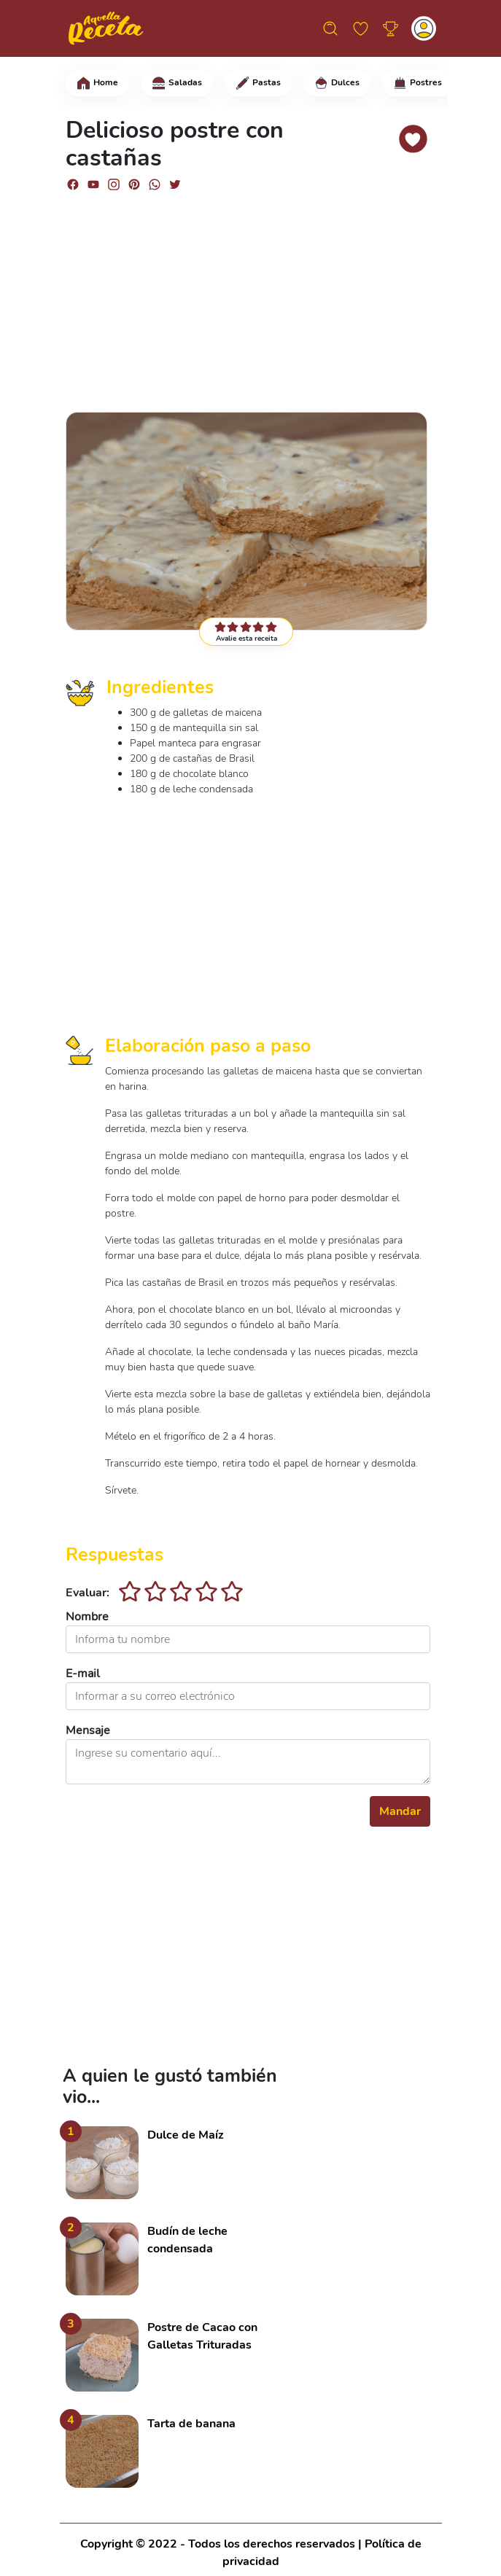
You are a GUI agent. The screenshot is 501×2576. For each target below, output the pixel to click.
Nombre (87, 1617)
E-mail (83, 1674)
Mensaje (88, 1730)
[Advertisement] (248, 295)
